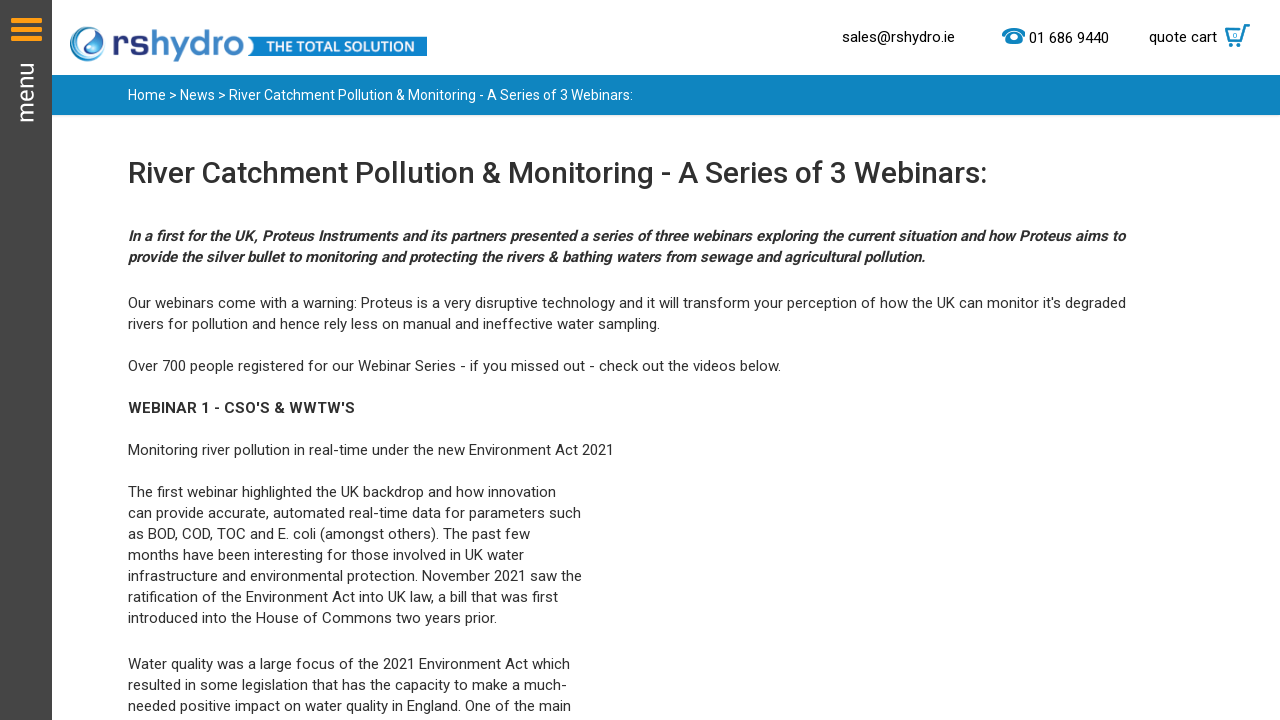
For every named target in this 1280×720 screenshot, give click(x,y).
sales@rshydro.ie (898, 37)
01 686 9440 (1069, 38)
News (197, 95)
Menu (26, 360)
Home (147, 95)
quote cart (1204, 37)
